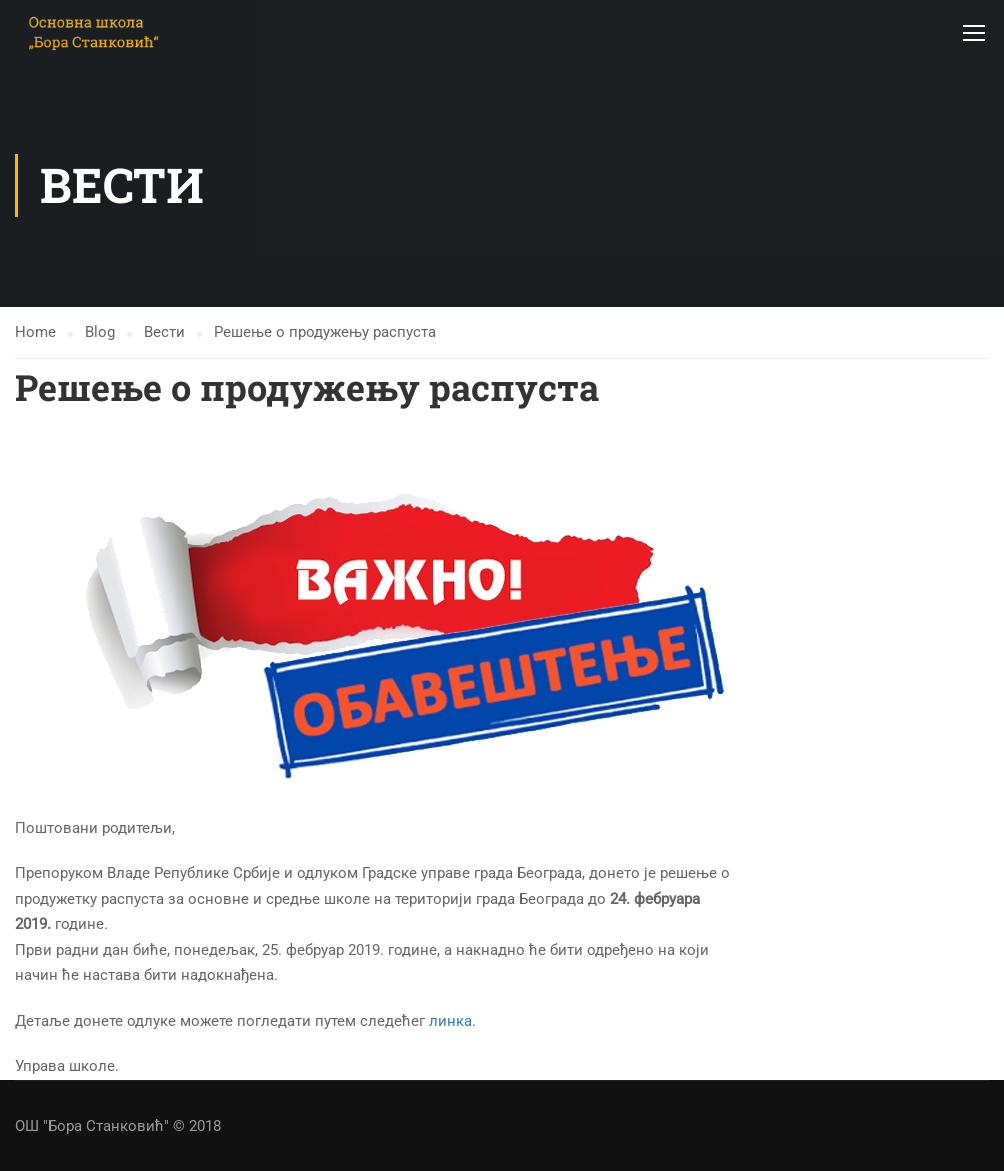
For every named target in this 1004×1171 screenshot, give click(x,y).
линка (450, 1021)
